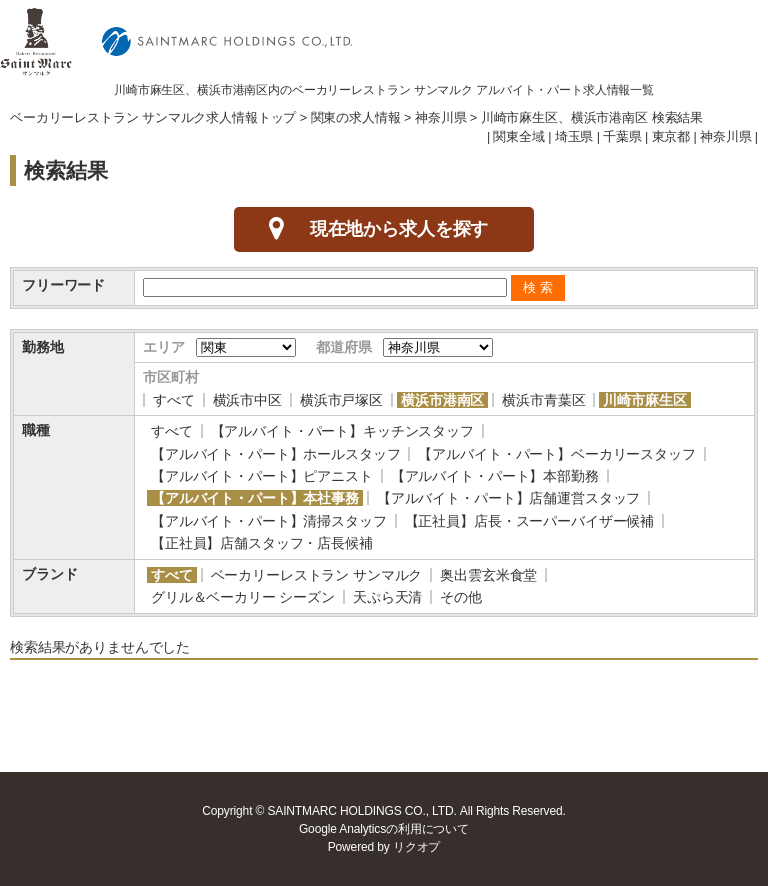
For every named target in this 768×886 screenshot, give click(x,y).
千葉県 (622, 137)
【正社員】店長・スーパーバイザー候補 (529, 521)
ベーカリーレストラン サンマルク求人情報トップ (153, 118)
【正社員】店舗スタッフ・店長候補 (262, 543)
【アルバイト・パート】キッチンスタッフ (342, 431)
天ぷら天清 (387, 597)
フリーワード (63, 285)
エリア (164, 347)
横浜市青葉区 (543, 400)
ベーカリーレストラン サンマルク (317, 575)
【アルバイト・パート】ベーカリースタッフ (556, 454)
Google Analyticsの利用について (384, 829)
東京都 (671, 137)
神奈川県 (440, 118)
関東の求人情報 (356, 118)
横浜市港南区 (442, 400)
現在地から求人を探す (399, 229)
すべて (174, 400)
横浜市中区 (247, 400)
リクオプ (416, 847)
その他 (461, 597)
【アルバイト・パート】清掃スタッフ (269, 521)
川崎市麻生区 (644, 400)
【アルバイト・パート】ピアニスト (262, 476)
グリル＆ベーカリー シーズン (243, 597)
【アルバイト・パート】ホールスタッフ (275, 454)
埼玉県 (574, 137)
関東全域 (518, 137)
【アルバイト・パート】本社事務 (255, 498)
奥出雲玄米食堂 (488, 575)
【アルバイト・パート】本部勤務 (495, 476)
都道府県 (343, 347)
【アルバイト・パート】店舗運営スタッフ (508, 498)
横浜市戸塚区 (341, 400)
